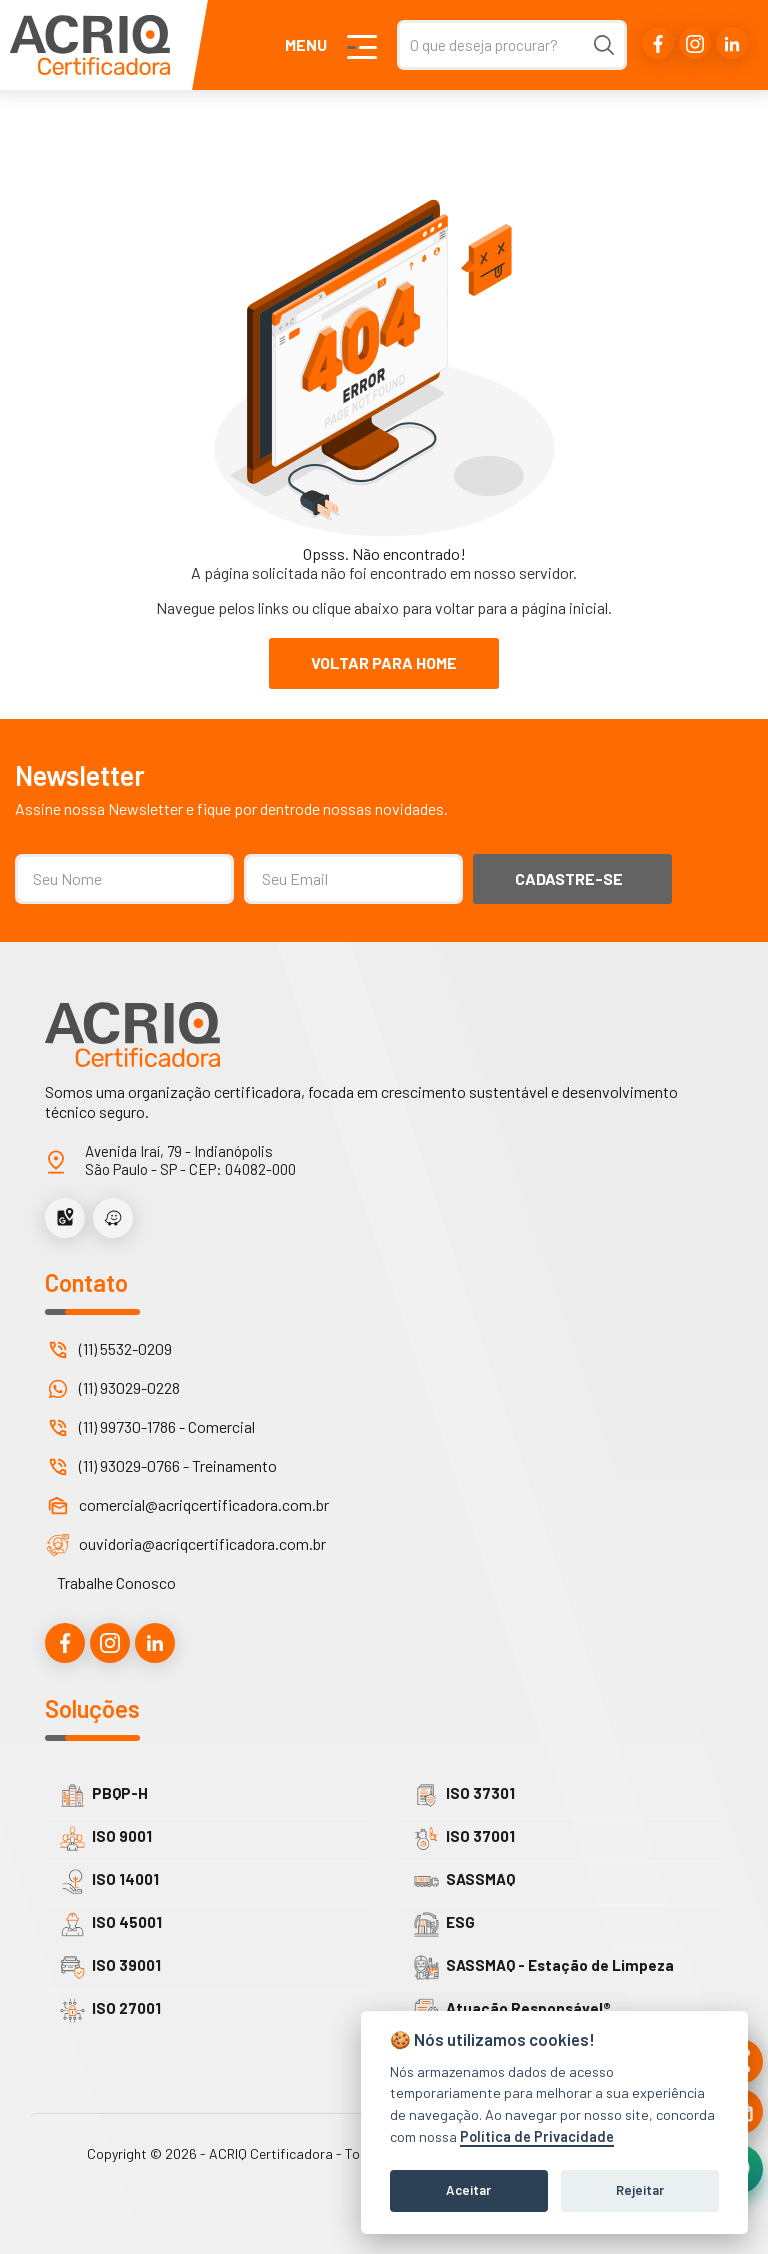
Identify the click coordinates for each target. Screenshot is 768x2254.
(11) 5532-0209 (125, 1348)
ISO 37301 (464, 1795)
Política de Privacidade (537, 2136)
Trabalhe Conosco (116, 1582)
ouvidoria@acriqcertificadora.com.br (202, 1543)
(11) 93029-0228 (129, 1387)
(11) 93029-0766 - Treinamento (178, 1465)
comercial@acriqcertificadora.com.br (204, 1504)
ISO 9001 (106, 1838)
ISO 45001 (111, 1924)
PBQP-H (104, 1795)
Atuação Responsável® (512, 2010)
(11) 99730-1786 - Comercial (167, 1426)
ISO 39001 (110, 1967)
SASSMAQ (464, 1881)
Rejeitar (640, 2190)
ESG (444, 1924)
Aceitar (468, 2190)
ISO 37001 (464, 1838)
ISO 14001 (109, 1881)
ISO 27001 (110, 2010)
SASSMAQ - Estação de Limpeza (544, 1967)
